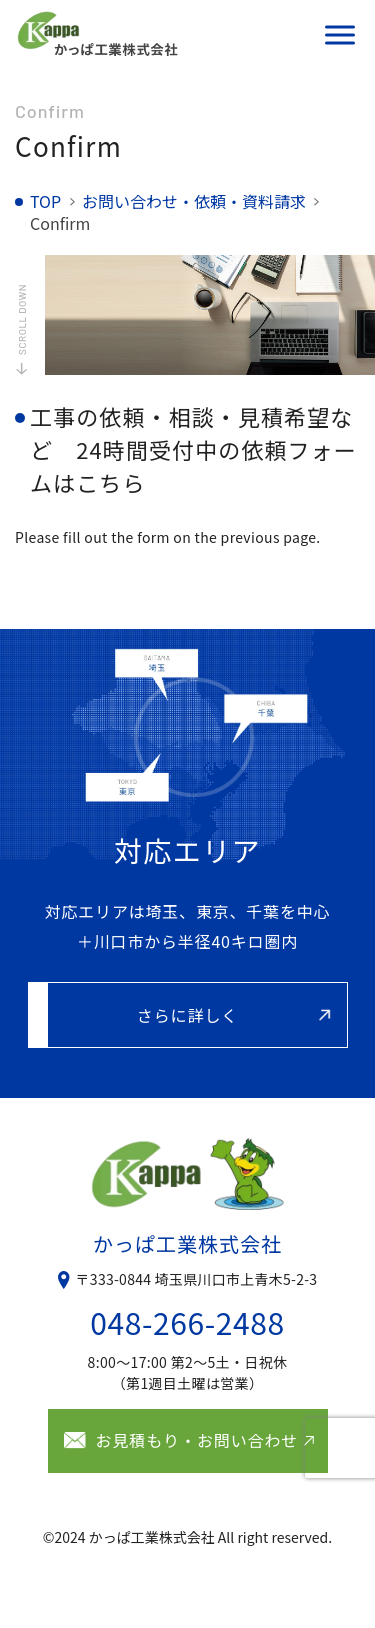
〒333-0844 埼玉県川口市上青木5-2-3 (197, 1279)
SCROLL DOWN (22, 319)
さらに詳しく (187, 1015)
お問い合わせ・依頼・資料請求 (194, 201)
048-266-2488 (187, 1322)
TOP (45, 201)
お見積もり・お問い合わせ (197, 1440)
